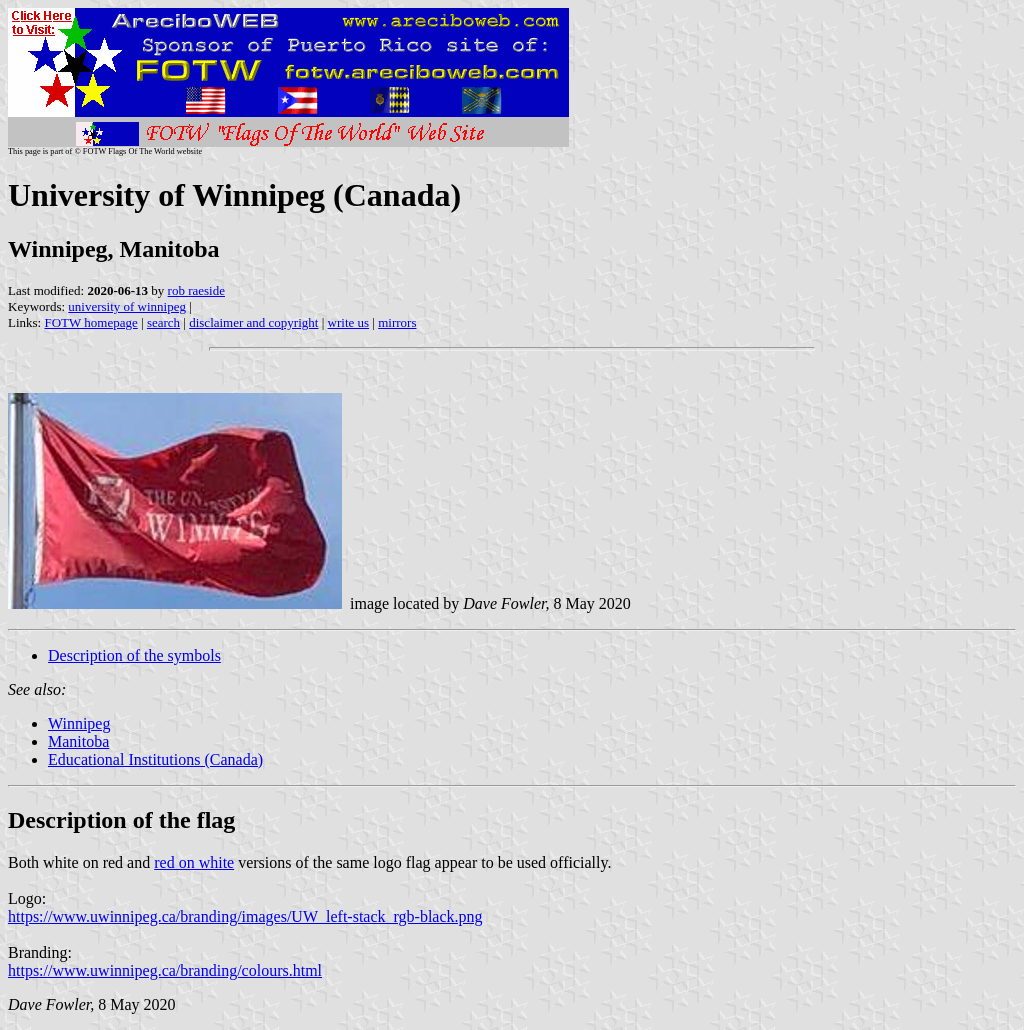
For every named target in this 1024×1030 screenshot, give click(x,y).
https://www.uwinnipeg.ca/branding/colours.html (165, 970)
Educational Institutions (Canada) (155, 759)
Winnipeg (79, 723)
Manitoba (78, 741)
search (163, 322)
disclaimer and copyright (253, 322)
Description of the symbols (134, 655)
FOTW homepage (90, 322)
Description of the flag (121, 820)
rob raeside (196, 290)
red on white (194, 862)
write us (349, 322)
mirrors (397, 322)
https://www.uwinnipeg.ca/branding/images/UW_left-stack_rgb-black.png (245, 916)
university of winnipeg (127, 306)
